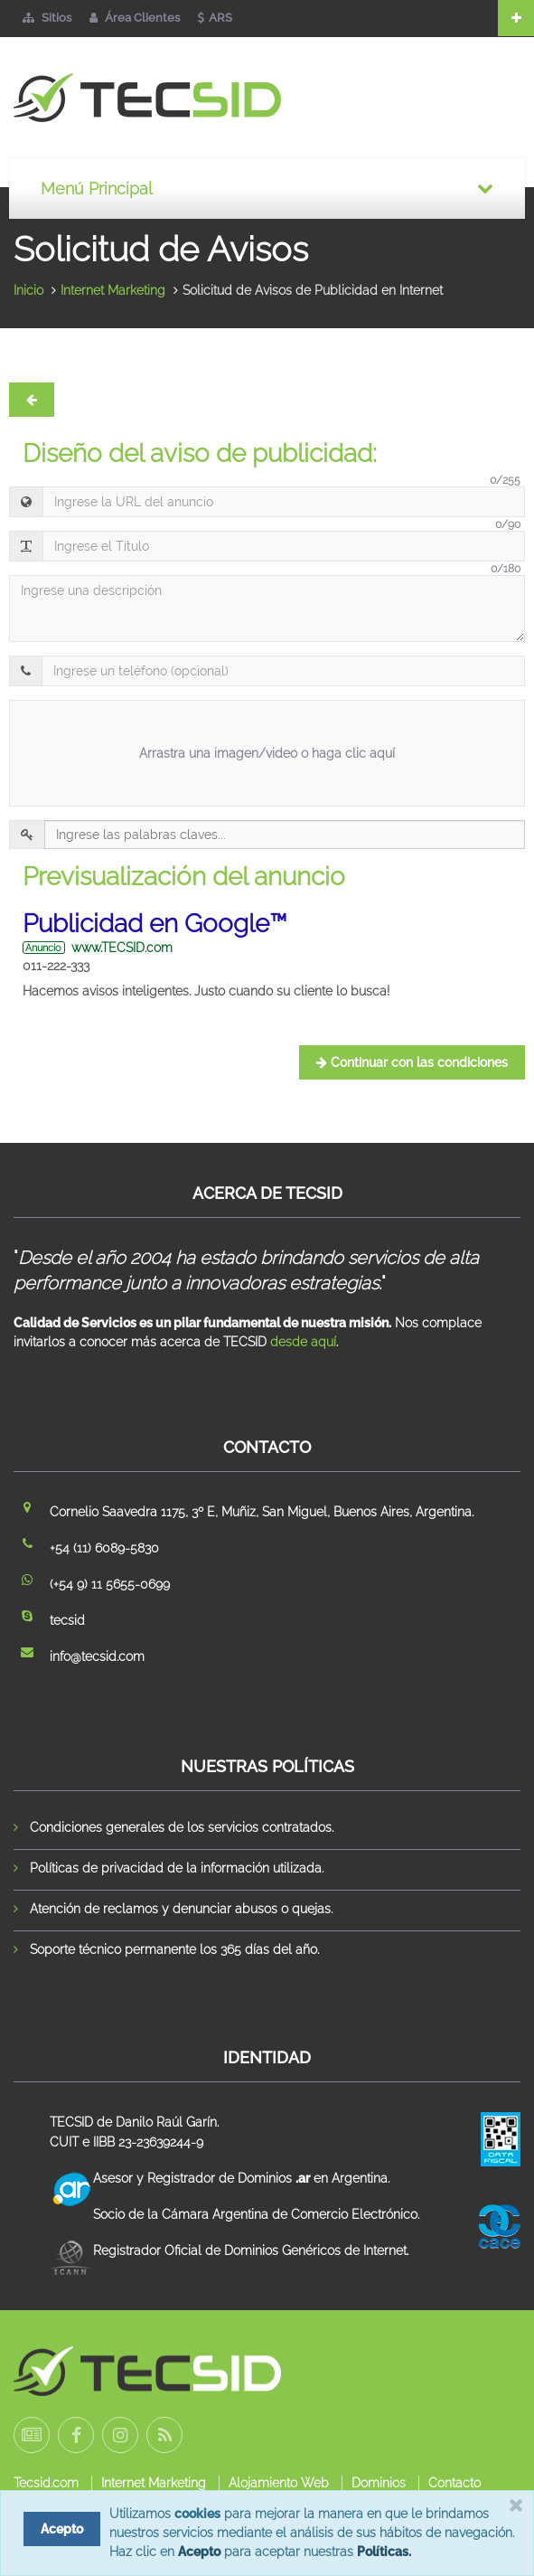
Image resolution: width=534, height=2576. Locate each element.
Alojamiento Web (279, 2483)
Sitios (47, 17)
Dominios (378, 2483)
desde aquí (303, 1342)
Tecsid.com (46, 2483)
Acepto (199, 2551)
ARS (215, 17)
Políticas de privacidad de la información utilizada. (176, 1868)
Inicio (28, 290)
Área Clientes (134, 17)
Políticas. (384, 2551)
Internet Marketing (113, 290)
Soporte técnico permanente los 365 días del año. (174, 1949)
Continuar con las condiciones (412, 1062)
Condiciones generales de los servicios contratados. (181, 1827)
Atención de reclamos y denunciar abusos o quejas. (181, 1908)
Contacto (454, 2483)
